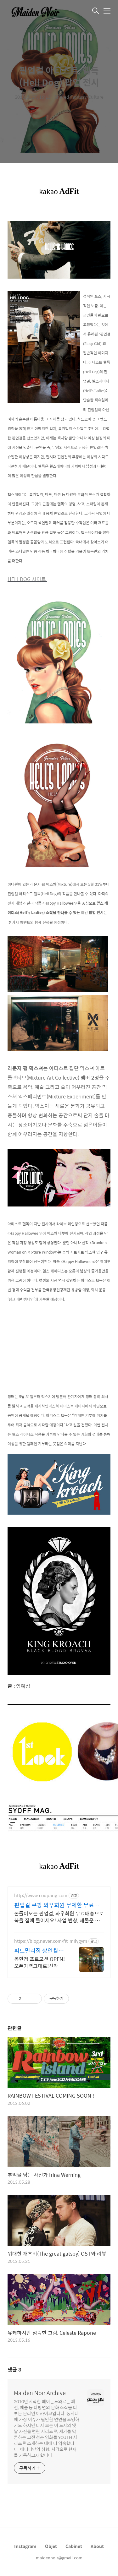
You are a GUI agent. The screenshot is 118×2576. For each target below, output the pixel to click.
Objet (51, 2546)
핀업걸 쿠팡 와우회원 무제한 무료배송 (56, 1905)
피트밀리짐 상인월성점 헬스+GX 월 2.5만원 (39, 1950)
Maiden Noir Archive (40, 2393)
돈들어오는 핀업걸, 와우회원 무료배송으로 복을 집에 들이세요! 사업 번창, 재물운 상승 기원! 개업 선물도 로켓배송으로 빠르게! (59, 1916)
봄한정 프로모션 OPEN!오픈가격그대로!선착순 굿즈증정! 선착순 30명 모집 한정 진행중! (39, 1962)
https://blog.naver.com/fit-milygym (50, 1941)
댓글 (14, 2369)
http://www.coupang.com (40, 1895)
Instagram (25, 2546)
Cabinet (73, 2546)
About (97, 2546)
